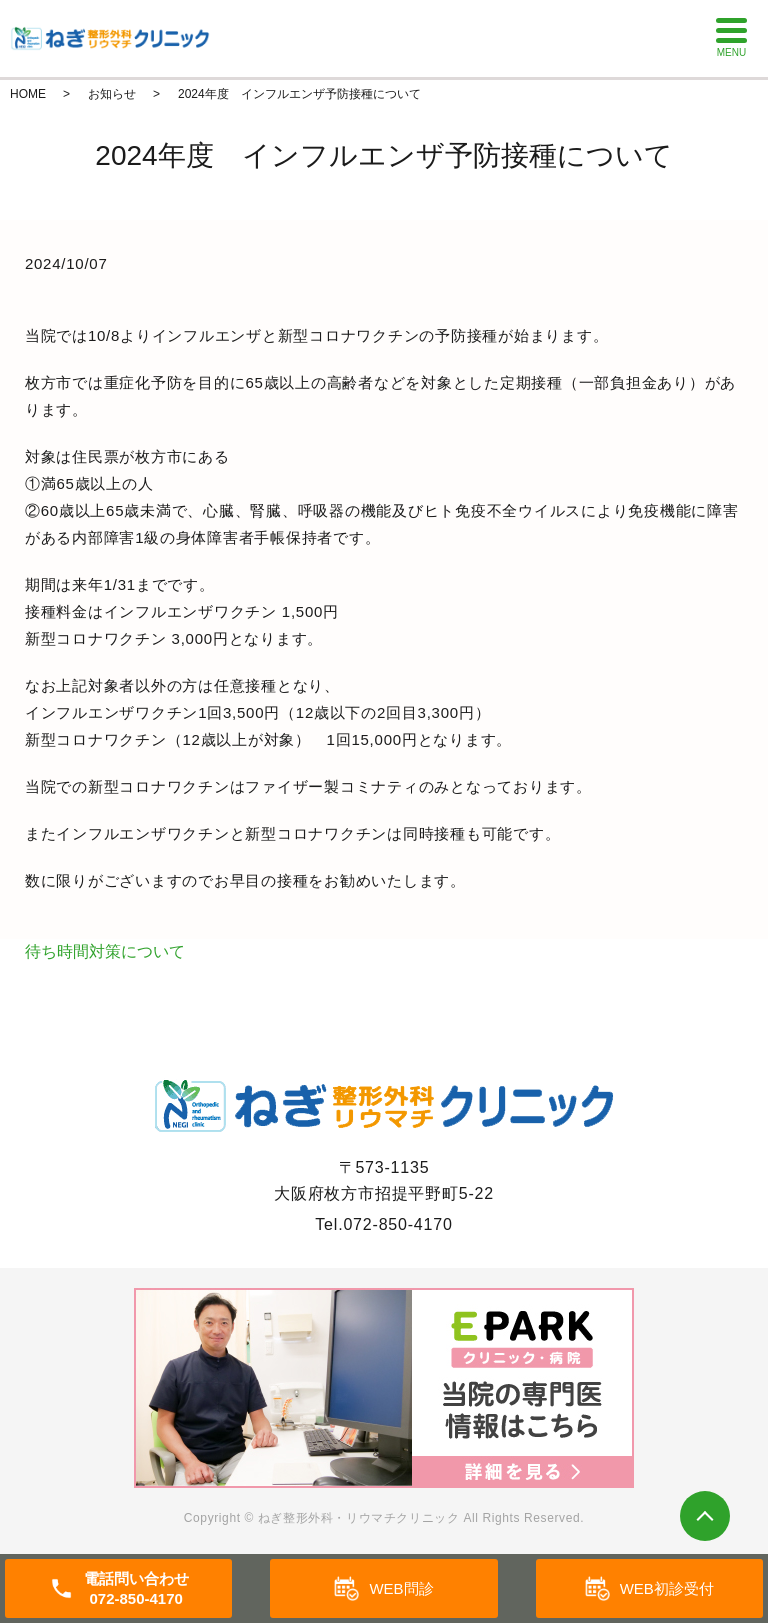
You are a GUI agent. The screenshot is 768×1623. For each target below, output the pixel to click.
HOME (28, 94)
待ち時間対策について (105, 951)
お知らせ (112, 94)
